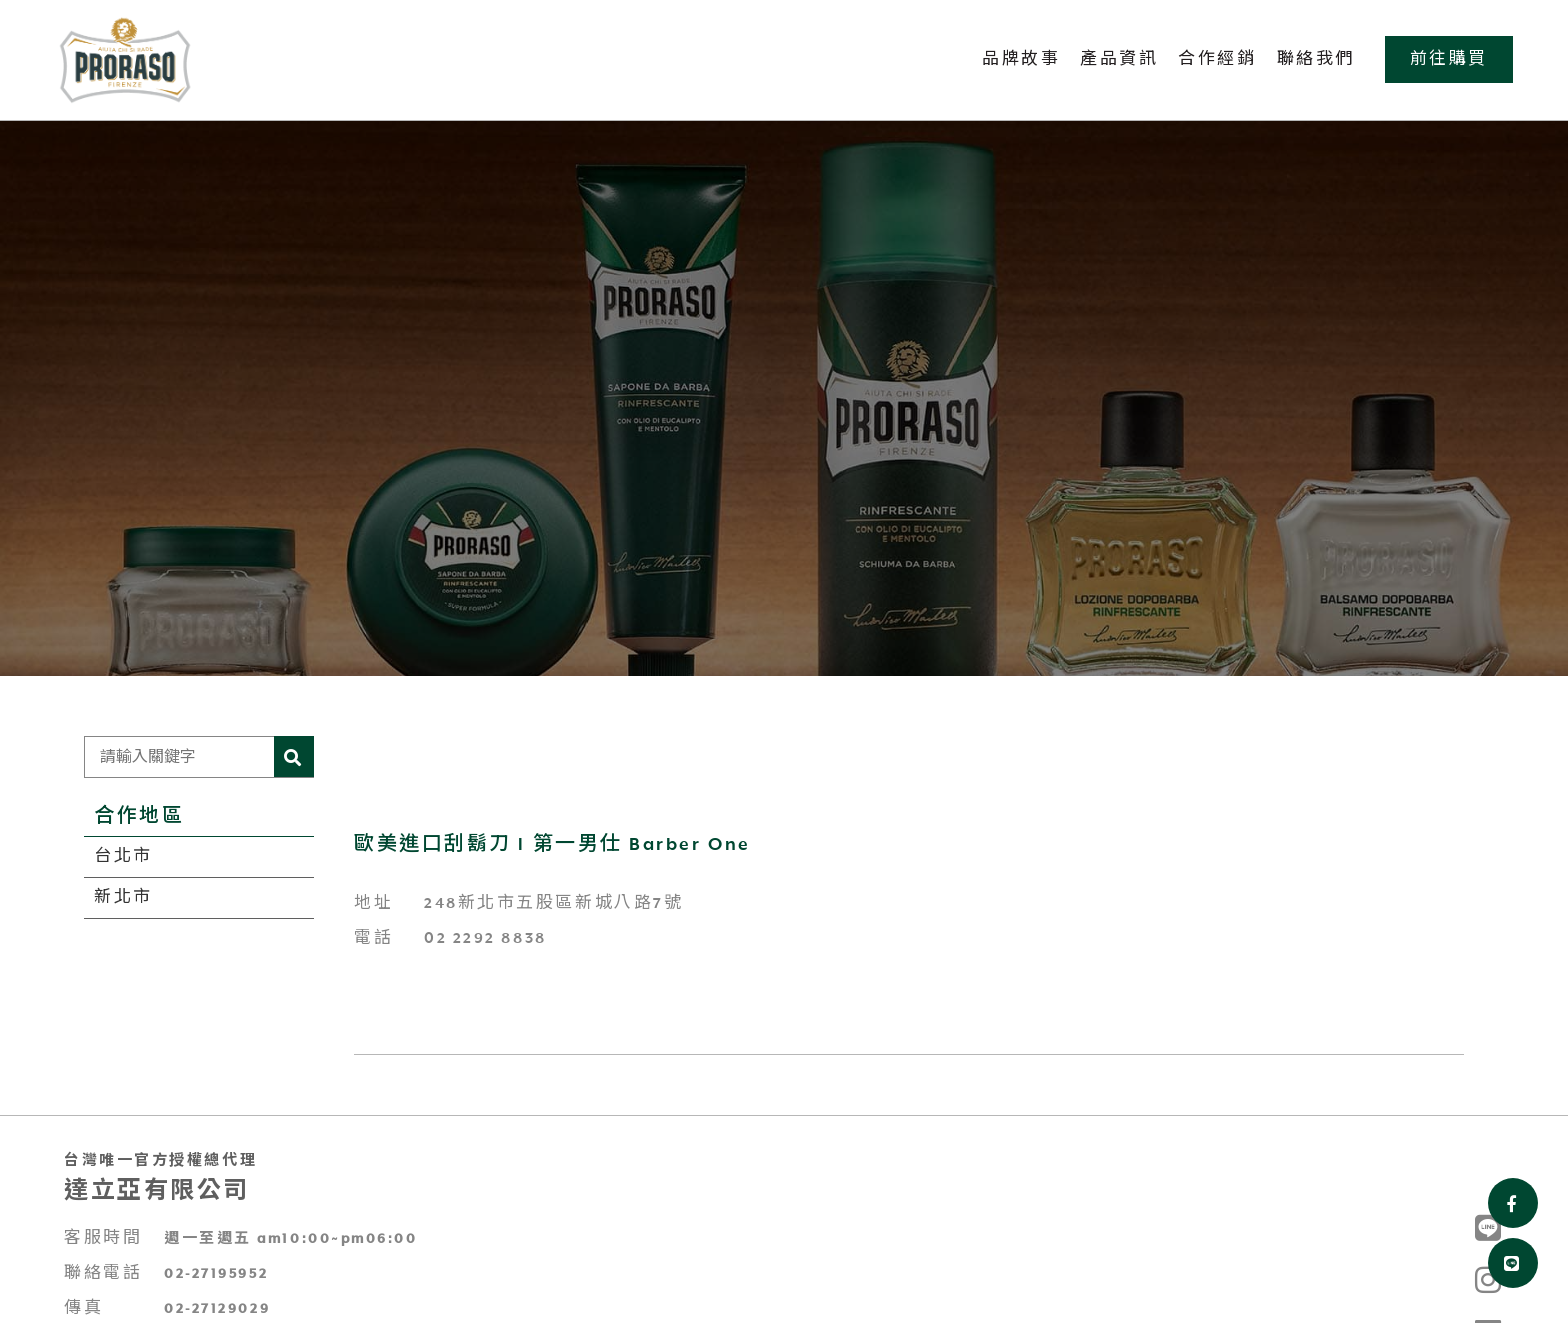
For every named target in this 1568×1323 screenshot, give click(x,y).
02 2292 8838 (485, 938)
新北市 (123, 897)
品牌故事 (1021, 59)
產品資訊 (1119, 59)
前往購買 (1449, 59)
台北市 (123, 856)
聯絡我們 (1316, 59)
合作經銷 (1217, 59)
